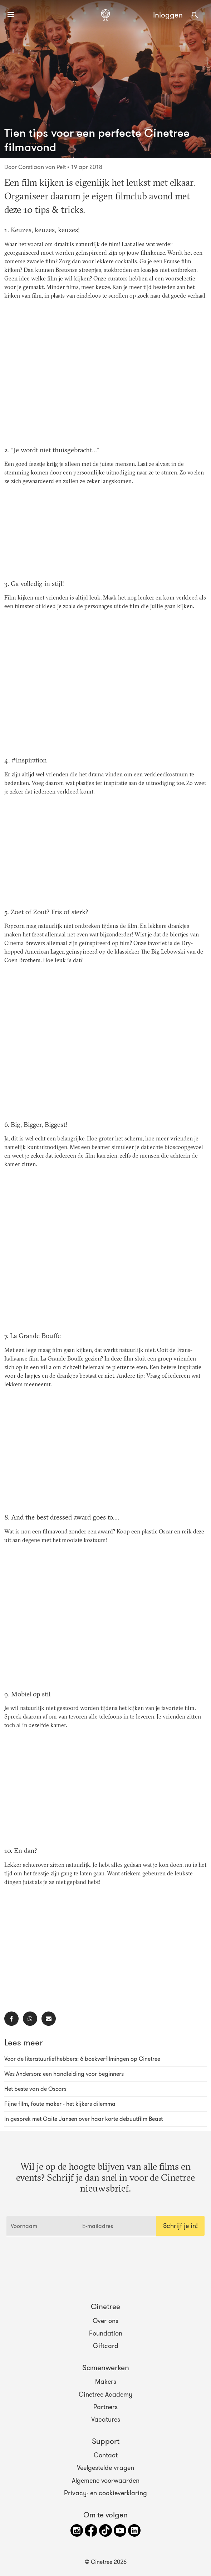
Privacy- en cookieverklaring (105, 2493)
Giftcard (105, 2346)
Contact (106, 2455)
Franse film (177, 262)
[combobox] (194, 15)
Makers (105, 2382)
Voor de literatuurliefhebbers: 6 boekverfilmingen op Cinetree (82, 2058)
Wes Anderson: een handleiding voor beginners (64, 2073)
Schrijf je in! (180, 2226)
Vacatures (105, 2419)
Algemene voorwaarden (105, 2480)
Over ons (105, 2320)
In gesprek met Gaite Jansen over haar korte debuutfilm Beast (83, 2118)
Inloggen (168, 14)
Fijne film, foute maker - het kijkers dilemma (60, 2103)
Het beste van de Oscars (35, 2088)
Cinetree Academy (105, 2394)
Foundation (105, 2333)
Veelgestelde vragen (105, 2468)
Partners (105, 2407)
